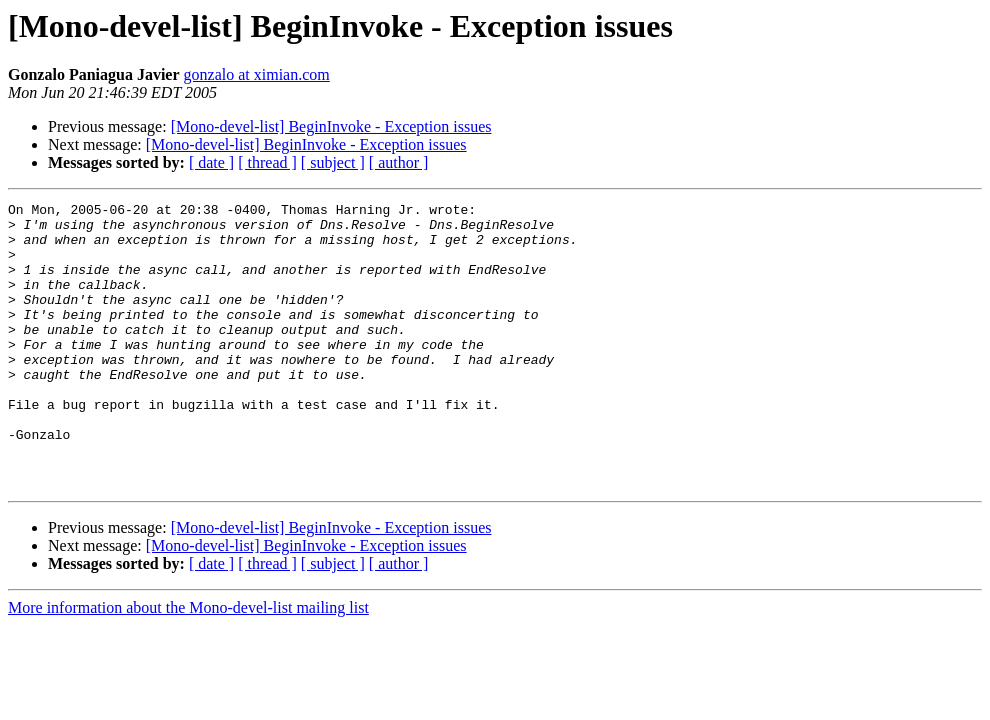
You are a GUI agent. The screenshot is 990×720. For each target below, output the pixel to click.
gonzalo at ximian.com (257, 74)
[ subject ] (333, 162)
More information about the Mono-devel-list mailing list (188, 664)
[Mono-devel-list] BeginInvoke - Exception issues (331, 126)
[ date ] (211, 162)
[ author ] (399, 162)
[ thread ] (267, 162)
